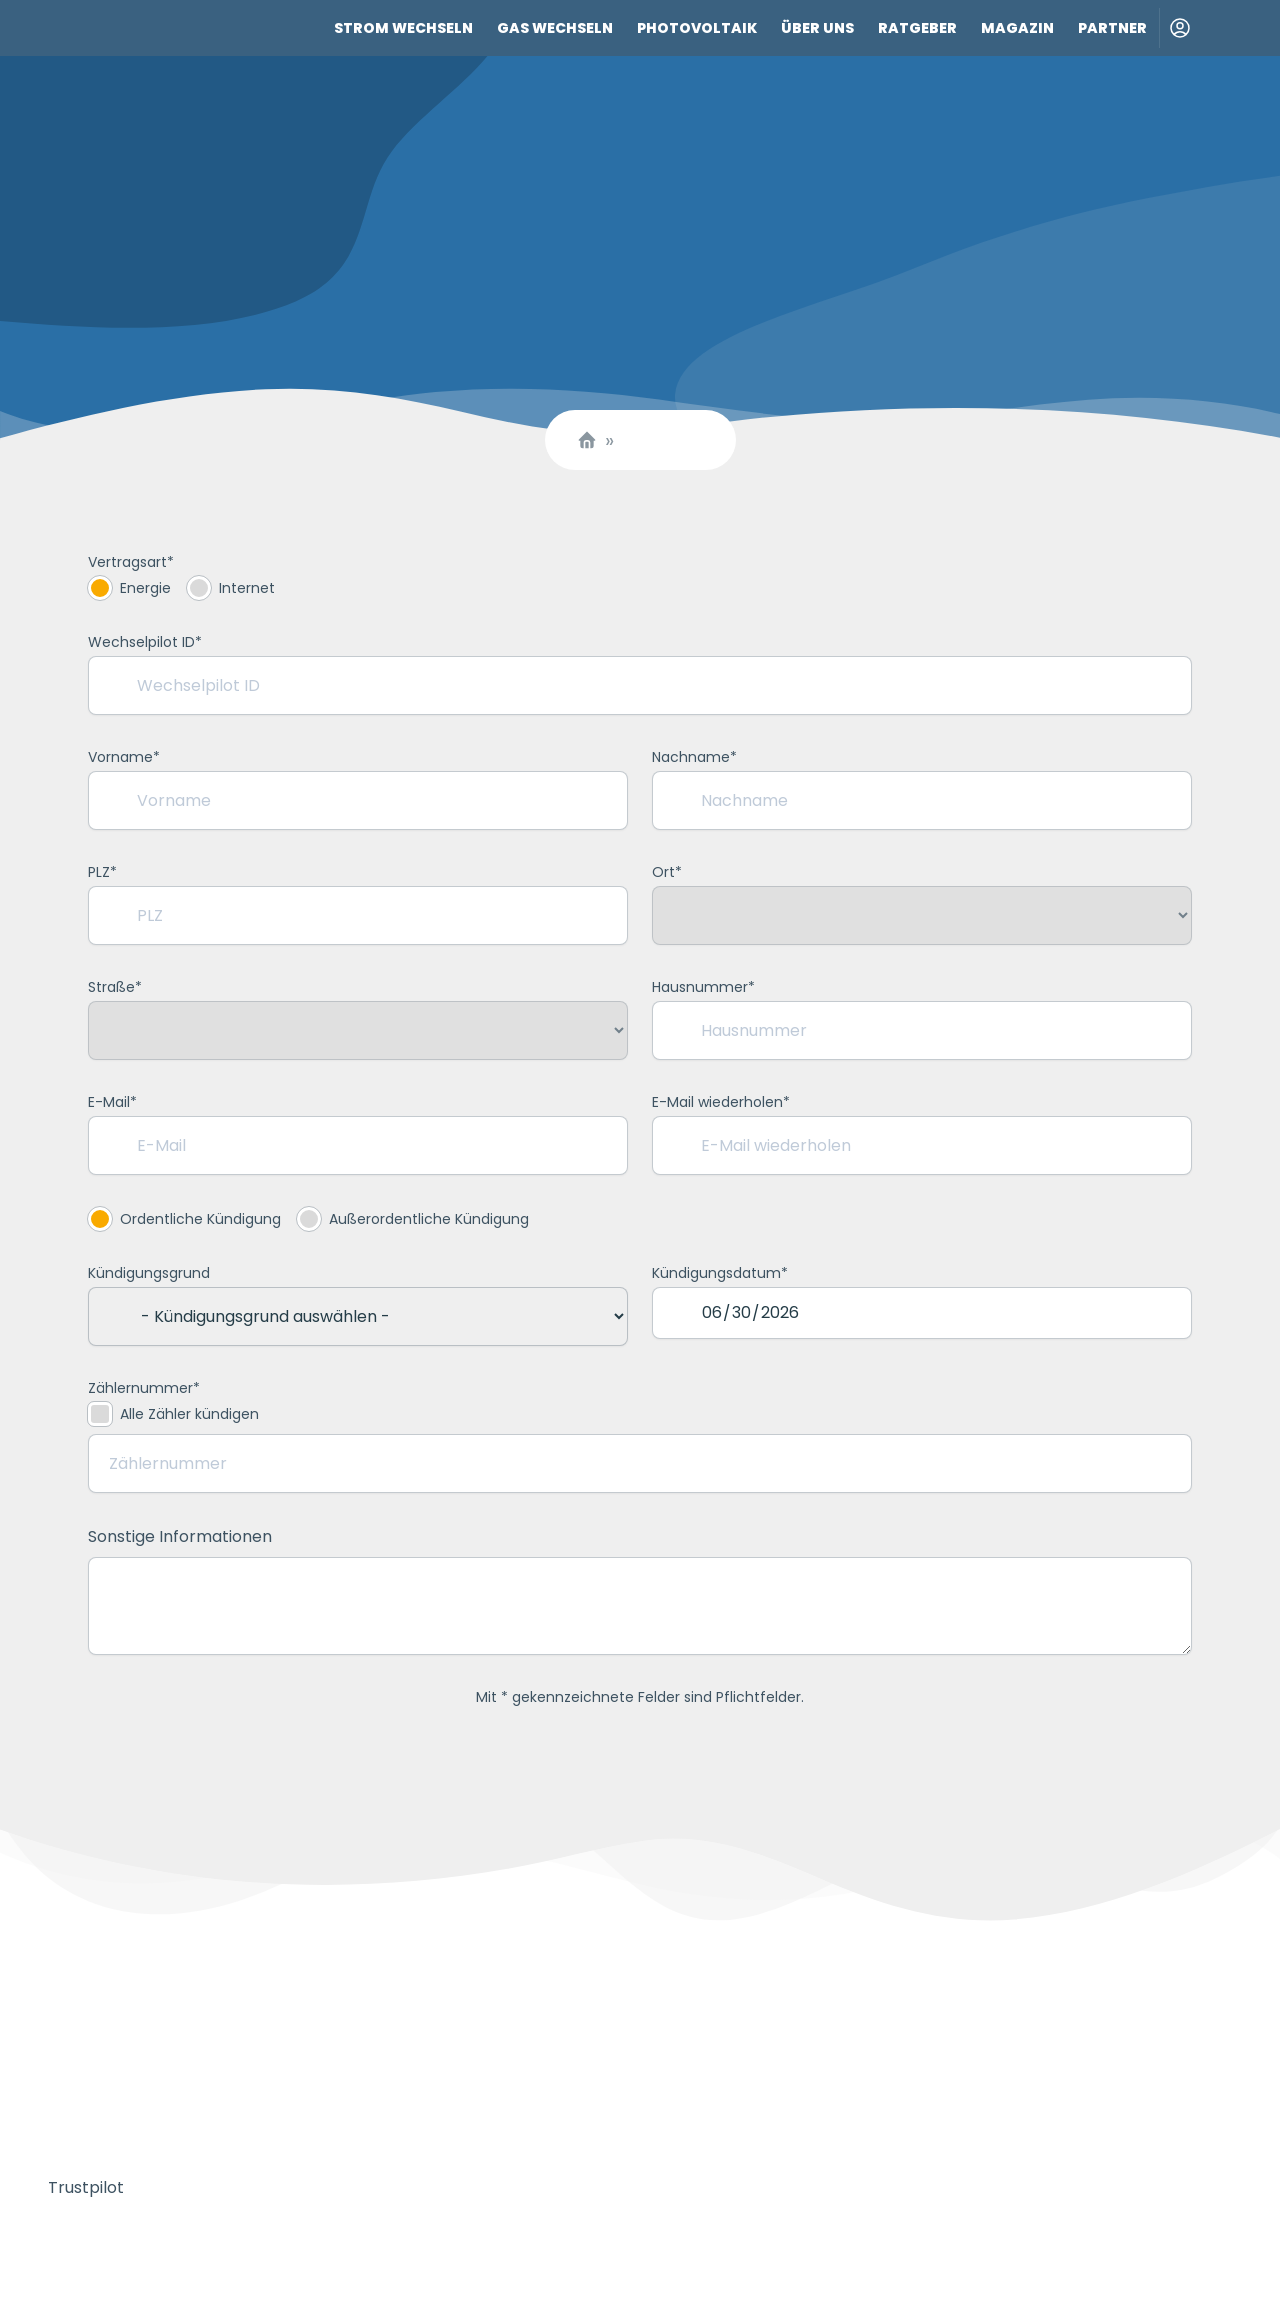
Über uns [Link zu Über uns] (817, 28)
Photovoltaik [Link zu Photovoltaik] (697, 28)
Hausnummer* (703, 987)
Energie (129, 588)
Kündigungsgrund (149, 1273)
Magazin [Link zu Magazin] (1017, 28)
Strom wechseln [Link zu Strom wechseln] (403, 28)
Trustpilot (86, 2187)
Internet (231, 588)
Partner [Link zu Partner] (1112, 28)
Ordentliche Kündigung (184, 1219)
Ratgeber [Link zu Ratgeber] (917, 28)
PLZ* (102, 872)
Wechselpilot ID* (145, 642)
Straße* (115, 987)
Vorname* (124, 757)
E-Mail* (112, 1102)
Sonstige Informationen (180, 1536)
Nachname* (694, 757)
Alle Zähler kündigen (173, 1414)
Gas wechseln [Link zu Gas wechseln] (555, 28)
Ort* (667, 872)
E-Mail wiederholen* (721, 1102)
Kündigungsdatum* (720, 1273)
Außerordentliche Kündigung (413, 1219)
